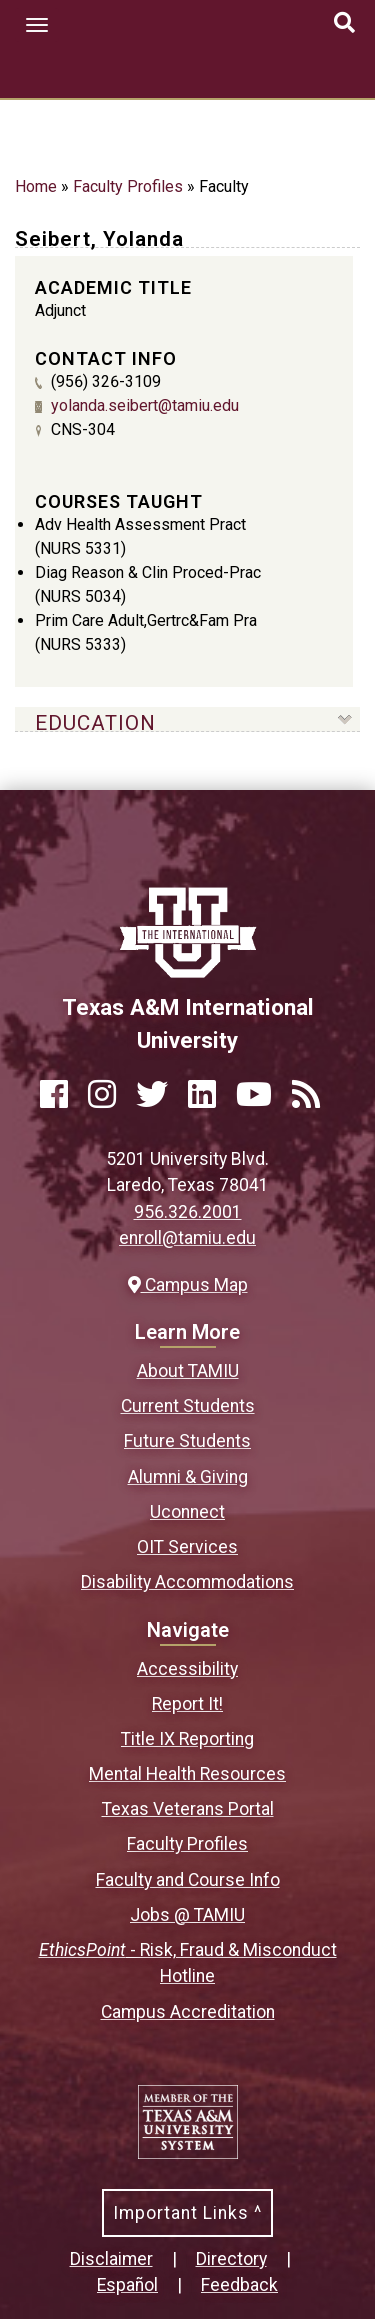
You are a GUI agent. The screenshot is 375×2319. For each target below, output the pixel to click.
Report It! (187, 1704)
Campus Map (188, 1285)
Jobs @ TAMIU (187, 1915)
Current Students (188, 1406)
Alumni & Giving (188, 1477)
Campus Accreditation (188, 2012)
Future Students (187, 1441)
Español (127, 2285)
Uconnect (187, 1512)
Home (36, 186)
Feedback (239, 2285)
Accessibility (187, 1669)
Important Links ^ (187, 2213)
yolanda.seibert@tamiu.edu (145, 405)
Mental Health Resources (187, 1774)
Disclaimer (111, 2259)
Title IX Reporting (187, 1739)
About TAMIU (188, 1371)
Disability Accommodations (187, 1582)
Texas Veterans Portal (188, 1809)
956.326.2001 (188, 1212)
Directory (231, 2259)
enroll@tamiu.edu (187, 1238)
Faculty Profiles (128, 186)
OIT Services (187, 1547)
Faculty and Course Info (188, 1880)
